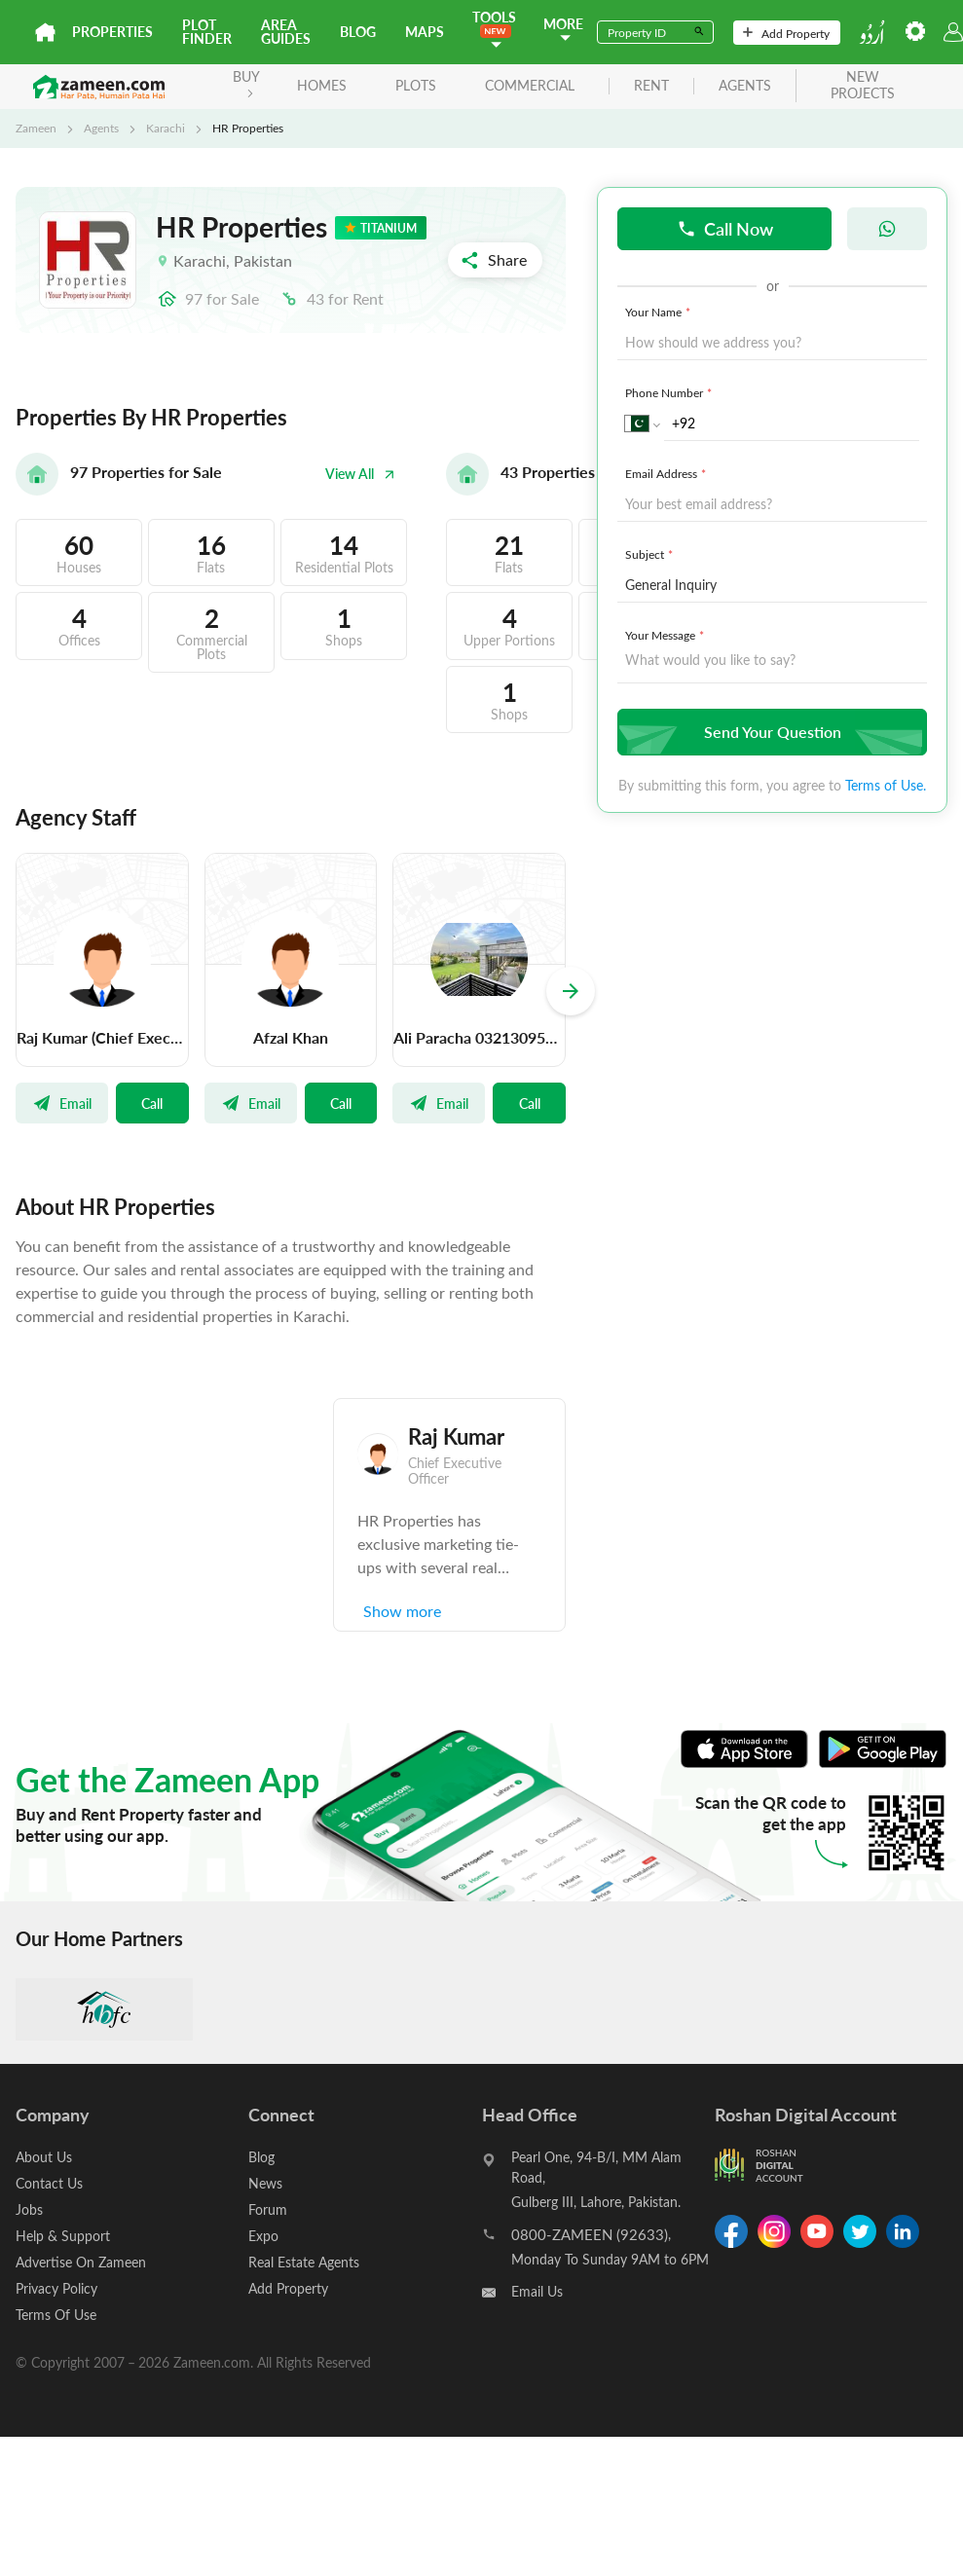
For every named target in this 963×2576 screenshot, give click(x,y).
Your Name (659, 311)
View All (360, 473)
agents (745, 86)
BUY (246, 82)
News (265, 2183)
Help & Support (63, 2235)
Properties (112, 31)
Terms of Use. (885, 785)
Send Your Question (769, 731)
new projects (863, 85)
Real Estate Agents (303, 2262)
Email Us (537, 2291)
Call (152, 1103)
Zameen (36, 127)
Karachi (165, 127)
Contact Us (49, 2183)
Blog (358, 31)
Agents (101, 127)
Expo (263, 2235)
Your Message (666, 635)
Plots (415, 85)
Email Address (667, 473)
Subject (651, 554)
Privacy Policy (56, 2288)
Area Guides (286, 32)
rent (651, 86)
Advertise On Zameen (81, 2262)
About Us (44, 2157)
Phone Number (670, 392)
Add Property (786, 33)
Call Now (725, 228)
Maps (424, 31)
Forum (267, 2209)
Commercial (529, 85)
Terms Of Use (56, 2314)
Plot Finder (207, 32)
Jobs (29, 2209)
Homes (322, 85)
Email (62, 1103)
